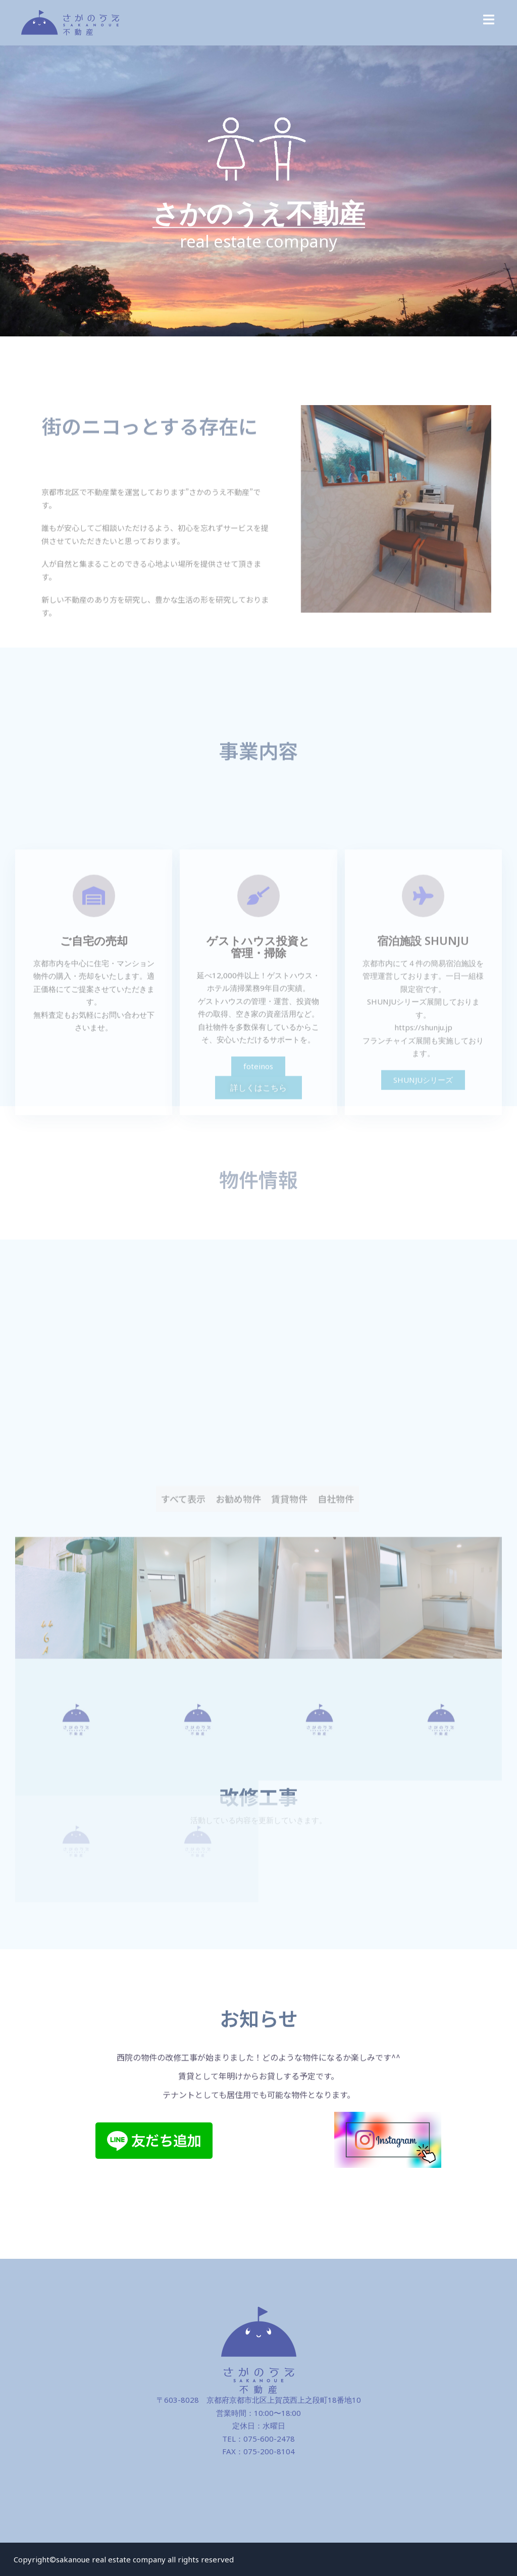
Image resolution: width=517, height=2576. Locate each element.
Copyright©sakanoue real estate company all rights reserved (124, 2559)
